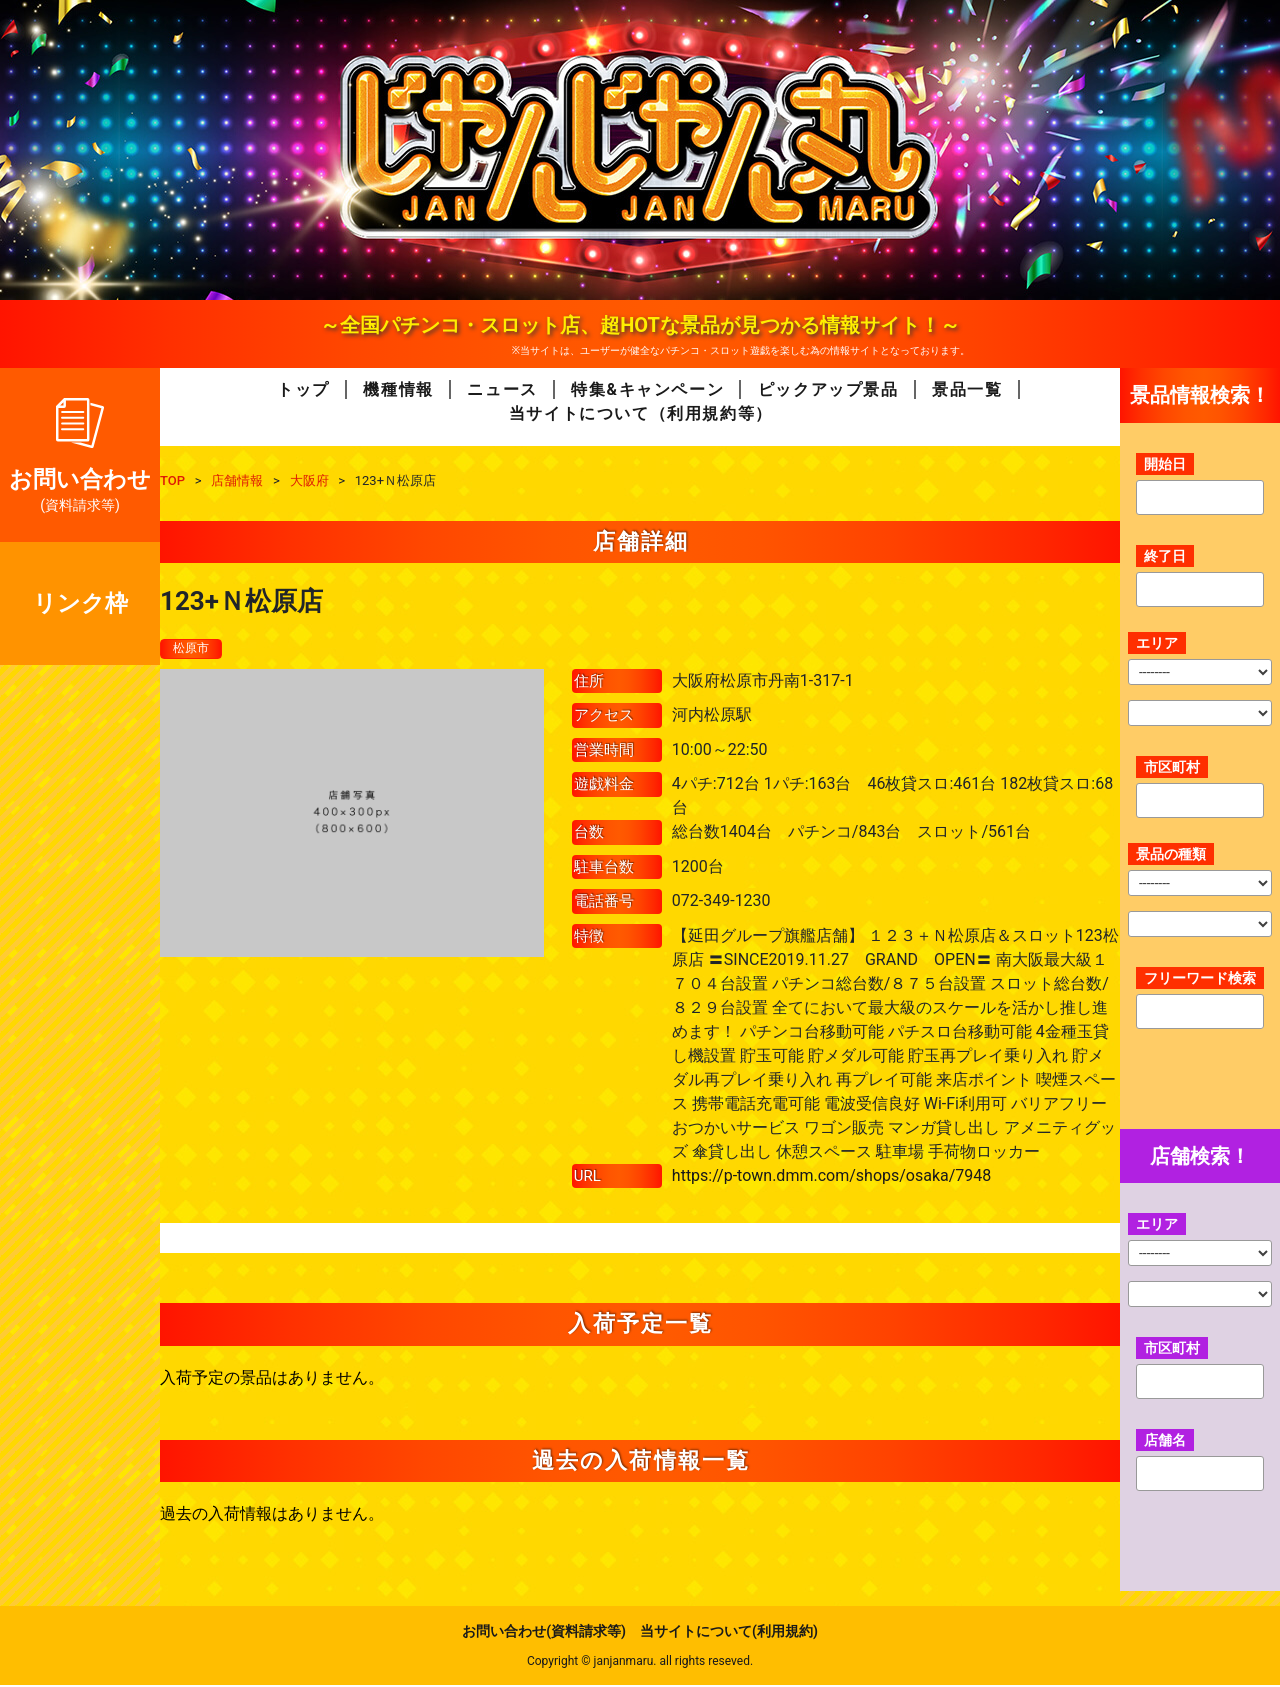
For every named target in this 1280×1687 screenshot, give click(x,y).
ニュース (502, 389)
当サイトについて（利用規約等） (641, 413)
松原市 (194, 649)
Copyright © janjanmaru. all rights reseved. (640, 1663)
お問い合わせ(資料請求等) (544, 1633)
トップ (303, 389)
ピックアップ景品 (828, 389)
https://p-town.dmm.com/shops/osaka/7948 (831, 1176)
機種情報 (398, 389)
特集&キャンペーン (647, 389)
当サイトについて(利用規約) (729, 1633)
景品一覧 (967, 389)
